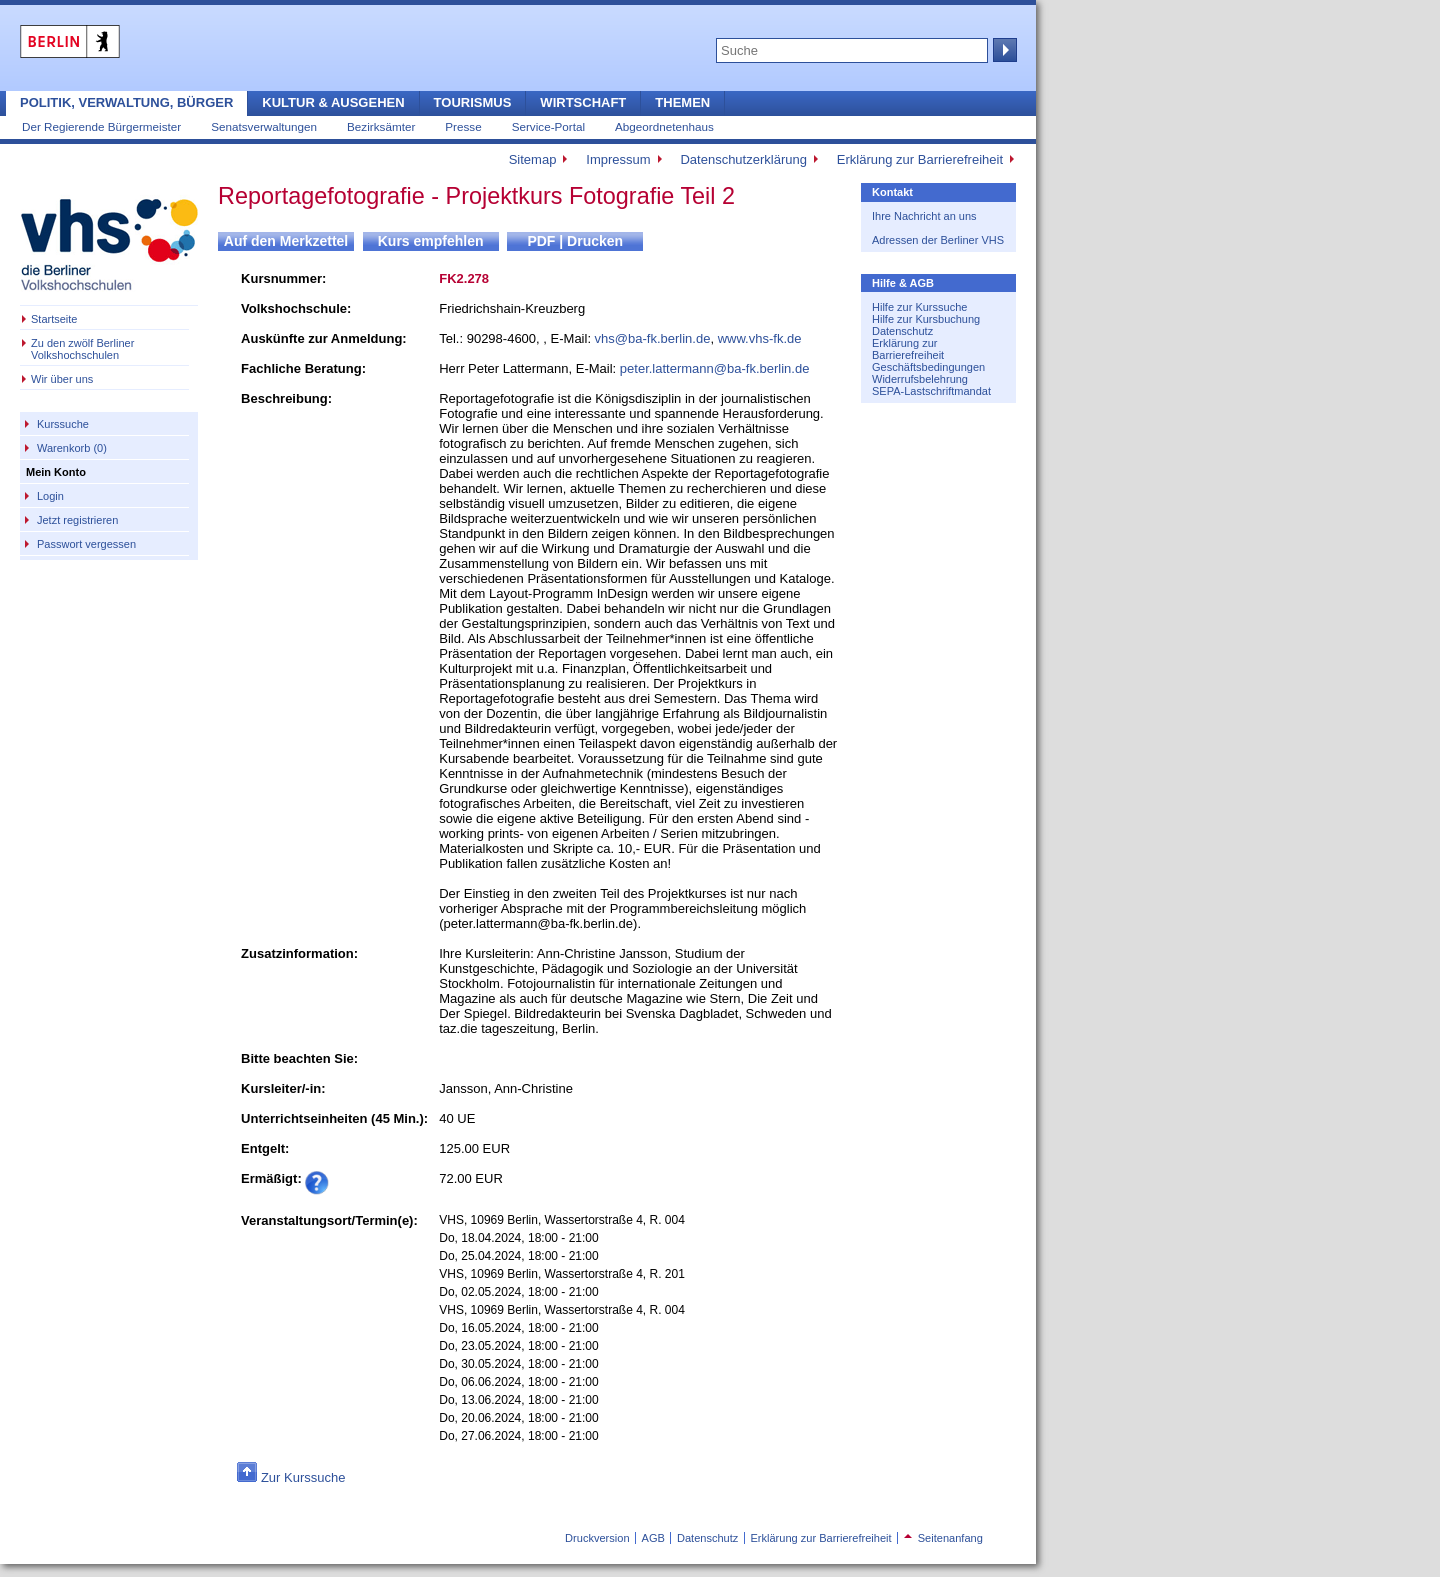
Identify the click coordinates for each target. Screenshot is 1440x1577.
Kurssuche (63, 424)
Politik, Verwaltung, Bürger (126, 102)
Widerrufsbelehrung (920, 379)
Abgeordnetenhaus (664, 126)
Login (50, 496)
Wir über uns (62, 379)
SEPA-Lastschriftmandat (931, 391)
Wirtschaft (583, 102)
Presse (463, 126)
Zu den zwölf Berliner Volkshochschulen (82, 349)
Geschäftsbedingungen (928, 367)
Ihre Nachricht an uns (924, 216)
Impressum (618, 159)
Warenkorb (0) (72, 448)
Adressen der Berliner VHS (938, 240)
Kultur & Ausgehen (333, 102)
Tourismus (473, 102)
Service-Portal (548, 126)
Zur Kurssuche (303, 1477)
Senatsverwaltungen (264, 126)
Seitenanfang (943, 1538)
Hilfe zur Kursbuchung (926, 319)
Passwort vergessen (86, 544)
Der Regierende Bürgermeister (101, 126)
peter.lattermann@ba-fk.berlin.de (715, 368)
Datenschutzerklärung (743, 159)
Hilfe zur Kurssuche (919, 307)
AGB (653, 1538)
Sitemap (533, 159)
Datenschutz (902, 331)
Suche (1003, 50)
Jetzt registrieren (77, 520)
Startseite (54, 319)
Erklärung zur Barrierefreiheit (920, 159)
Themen (682, 102)
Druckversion (597, 1538)
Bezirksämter (381, 126)
